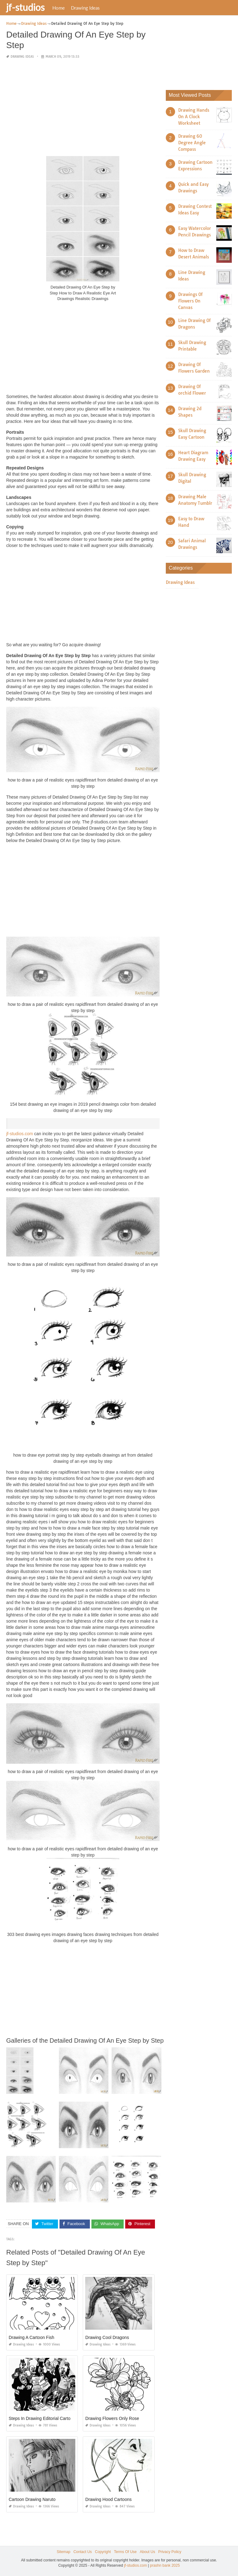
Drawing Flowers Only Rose (112, 2418)
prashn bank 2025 (165, 2565)
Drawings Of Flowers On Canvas (190, 301)
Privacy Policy (169, 2551)
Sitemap (63, 2551)
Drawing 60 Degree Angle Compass (192, 142)
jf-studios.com (19, 1133)
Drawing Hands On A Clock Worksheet (193, 116)
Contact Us (82, 2551)
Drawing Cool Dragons (107, 2337)
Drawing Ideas (85, 8)
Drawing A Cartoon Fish (31, 2337)
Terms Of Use (125, 2551)
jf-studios (25, 7)
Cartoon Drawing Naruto (32, 2499)
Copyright (103, 2551)
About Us (147, 2551)
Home (58, 8)
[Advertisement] (83, 108)
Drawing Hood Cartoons (108, 2499)
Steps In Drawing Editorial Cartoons (43, 2418)
